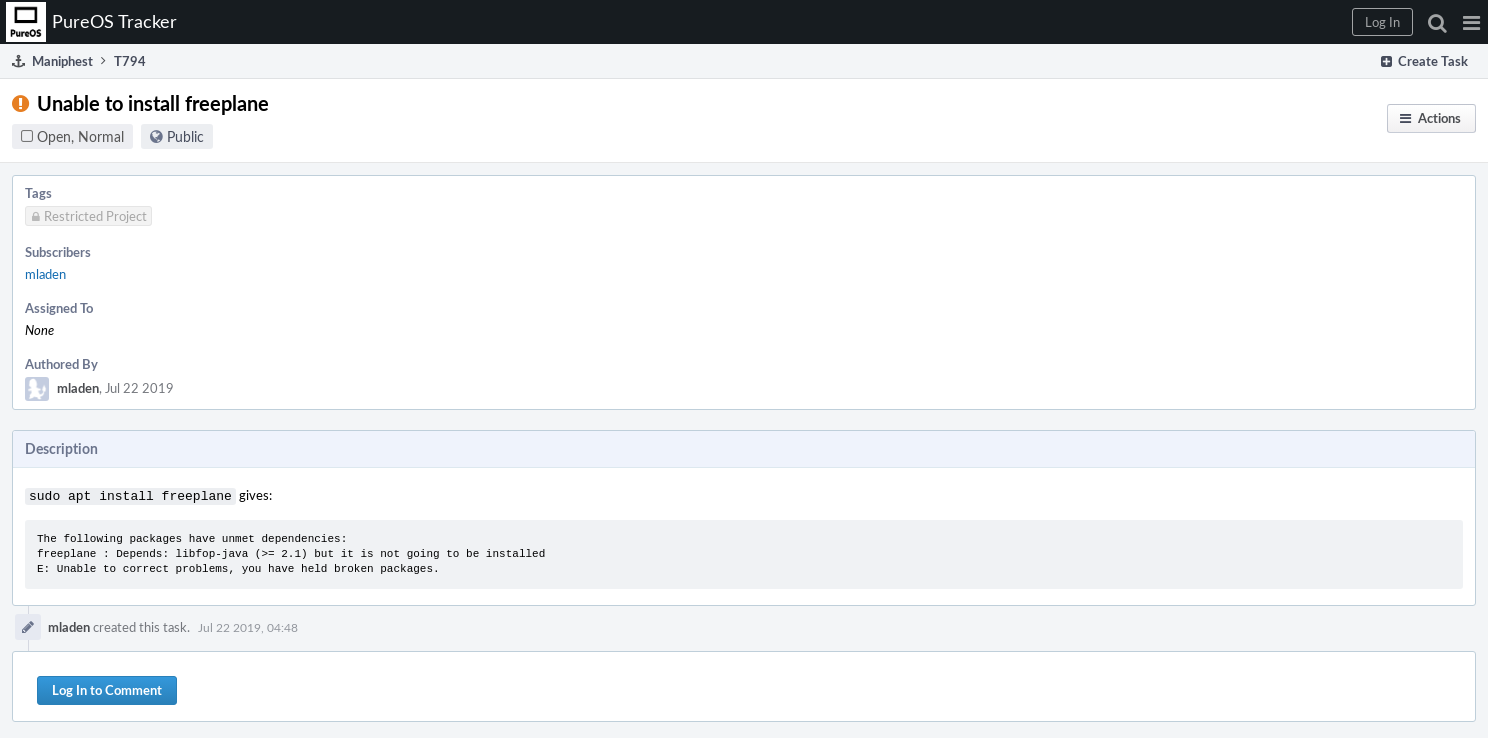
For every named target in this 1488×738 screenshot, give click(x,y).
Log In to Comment (107, 688)
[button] (1471, 22)
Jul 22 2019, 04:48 (248, 625)
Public (185, 136)
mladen (45, 274)
